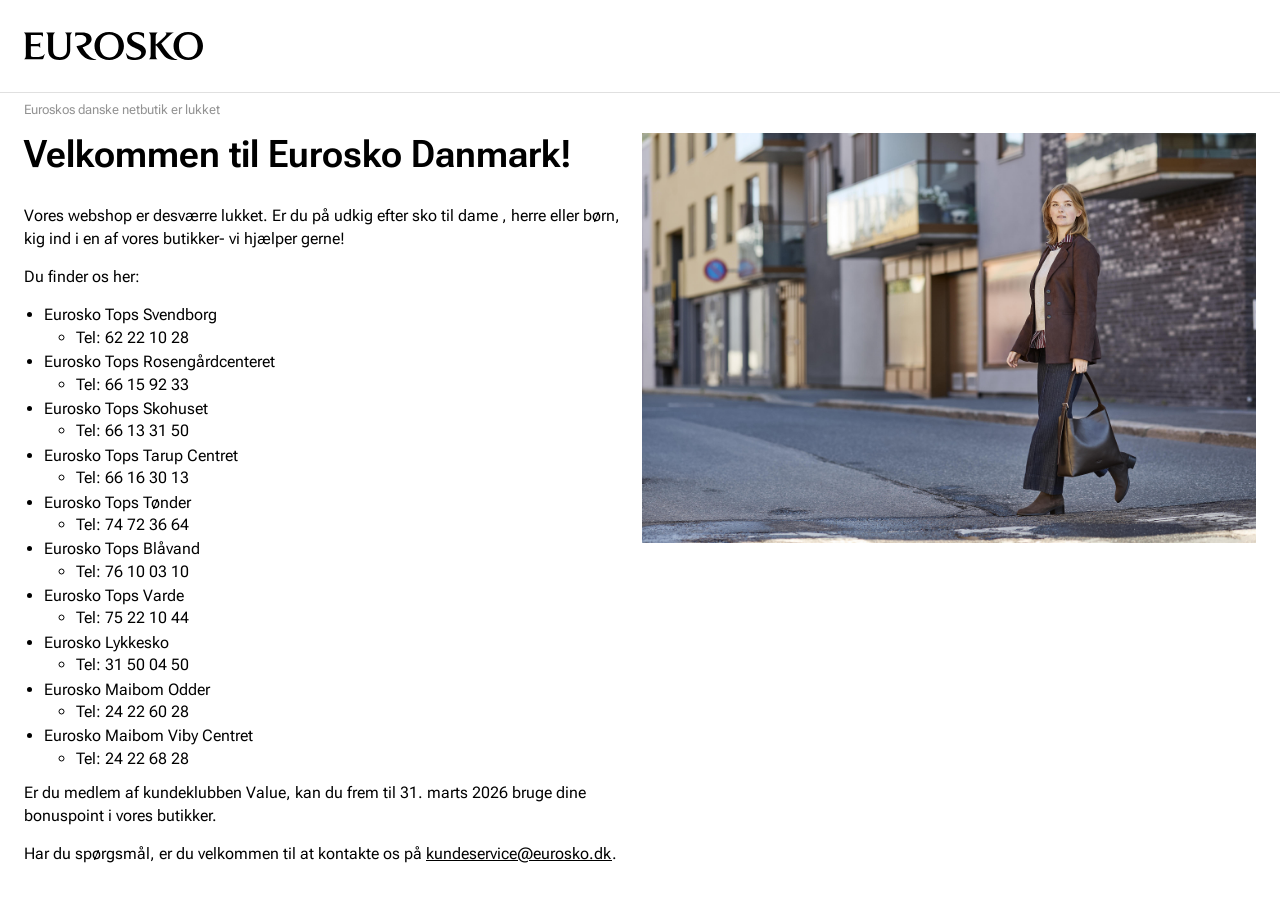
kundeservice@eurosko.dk (519, 853)
